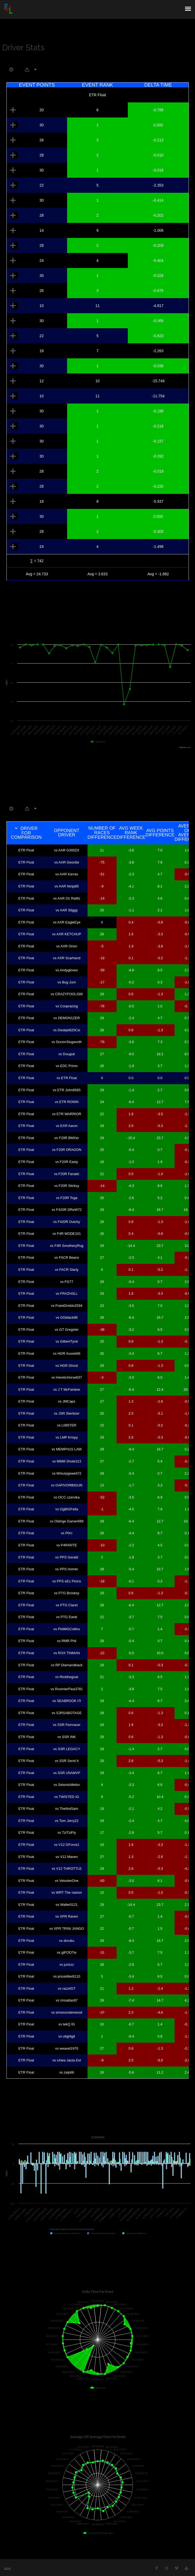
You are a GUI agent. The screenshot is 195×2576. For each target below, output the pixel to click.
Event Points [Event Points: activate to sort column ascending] (37, 85)
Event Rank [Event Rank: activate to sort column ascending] (97, 85)
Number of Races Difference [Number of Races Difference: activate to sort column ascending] (102, 833)
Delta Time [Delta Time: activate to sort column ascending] (158, 85)
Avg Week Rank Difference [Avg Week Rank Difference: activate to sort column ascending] (131, 833)
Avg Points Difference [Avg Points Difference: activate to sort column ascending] (160, 833)
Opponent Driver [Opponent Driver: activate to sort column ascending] (67, 833)
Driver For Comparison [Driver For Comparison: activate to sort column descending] (26, 833)
